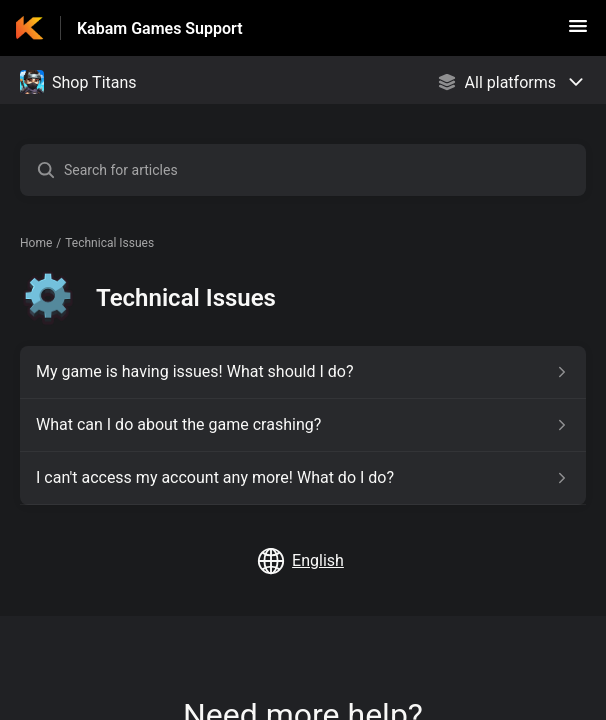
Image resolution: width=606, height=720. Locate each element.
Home (36, 243)
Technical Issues (109, 243)
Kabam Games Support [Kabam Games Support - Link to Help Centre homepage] (160, 28)
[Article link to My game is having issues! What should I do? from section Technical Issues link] (303, 372)
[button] (578, 32)
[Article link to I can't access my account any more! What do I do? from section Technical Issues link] (303, 478)
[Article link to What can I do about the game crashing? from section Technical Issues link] (303, 425)
